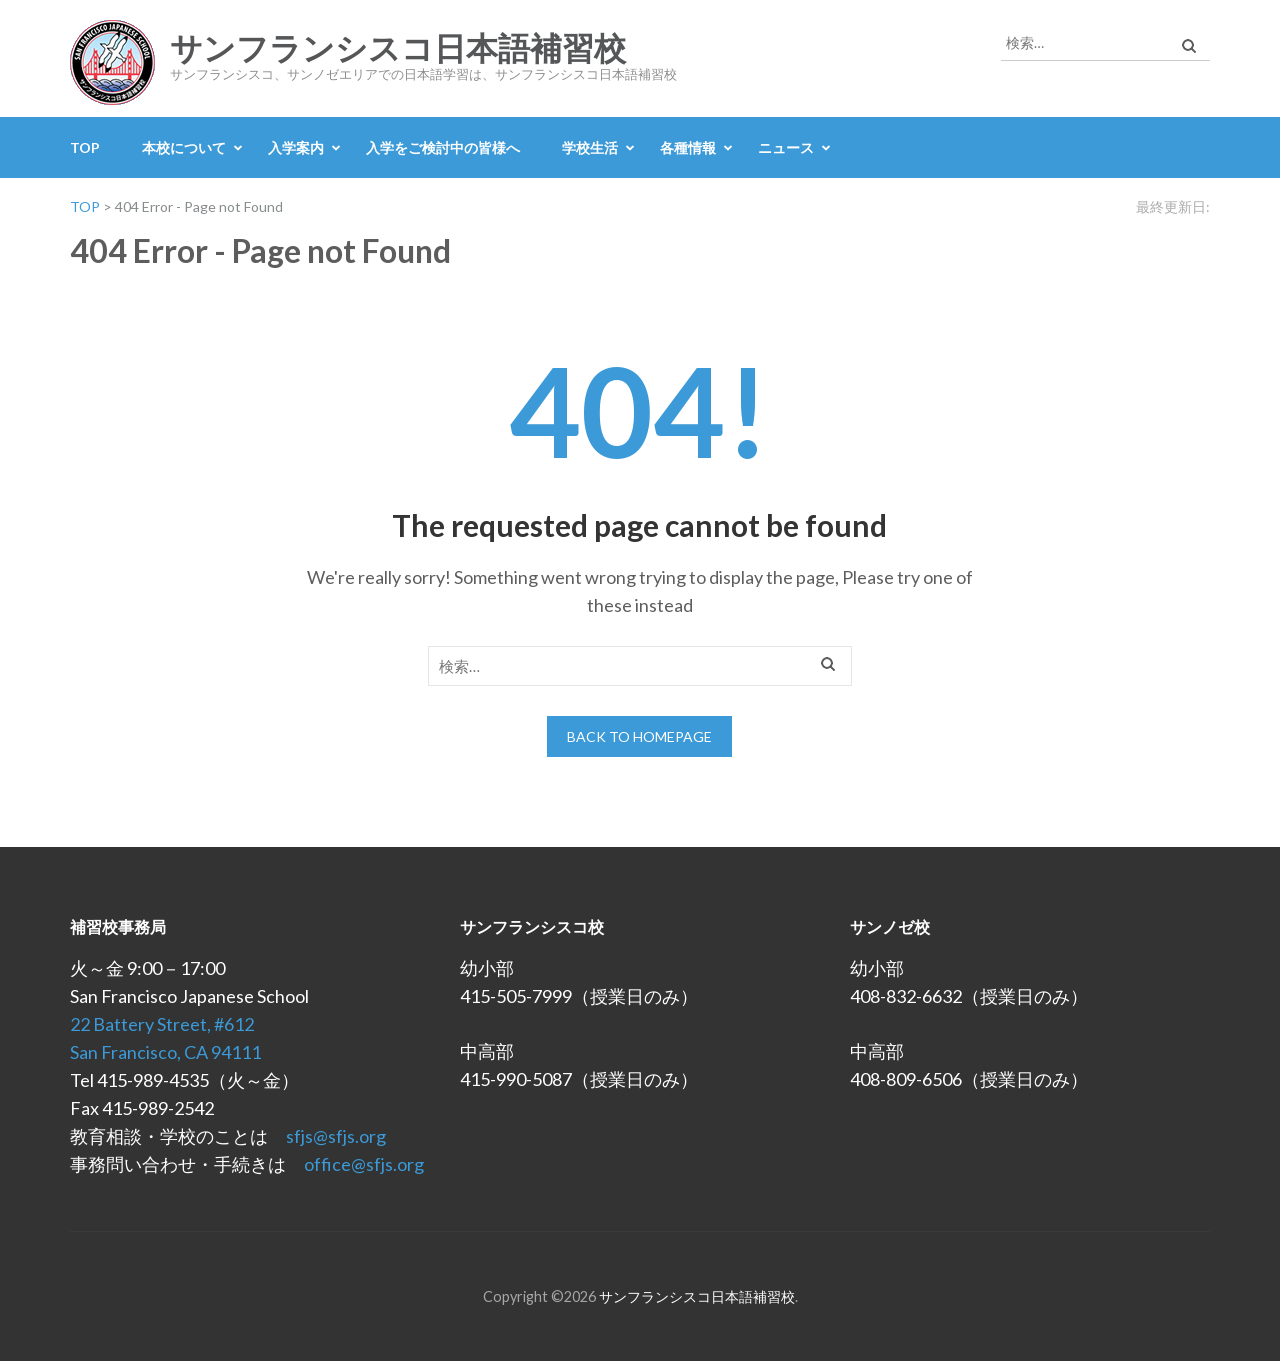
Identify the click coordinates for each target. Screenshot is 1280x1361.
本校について (184, 147)
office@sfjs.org (364, 1164)
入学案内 (296, 147)
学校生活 (590, 147)
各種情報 (688, 147)
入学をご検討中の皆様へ (443, 147)
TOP (85, 147)
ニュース (786, 147)
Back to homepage (639, 736)
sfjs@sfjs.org (336, 1136)
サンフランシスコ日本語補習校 (398, 49)
